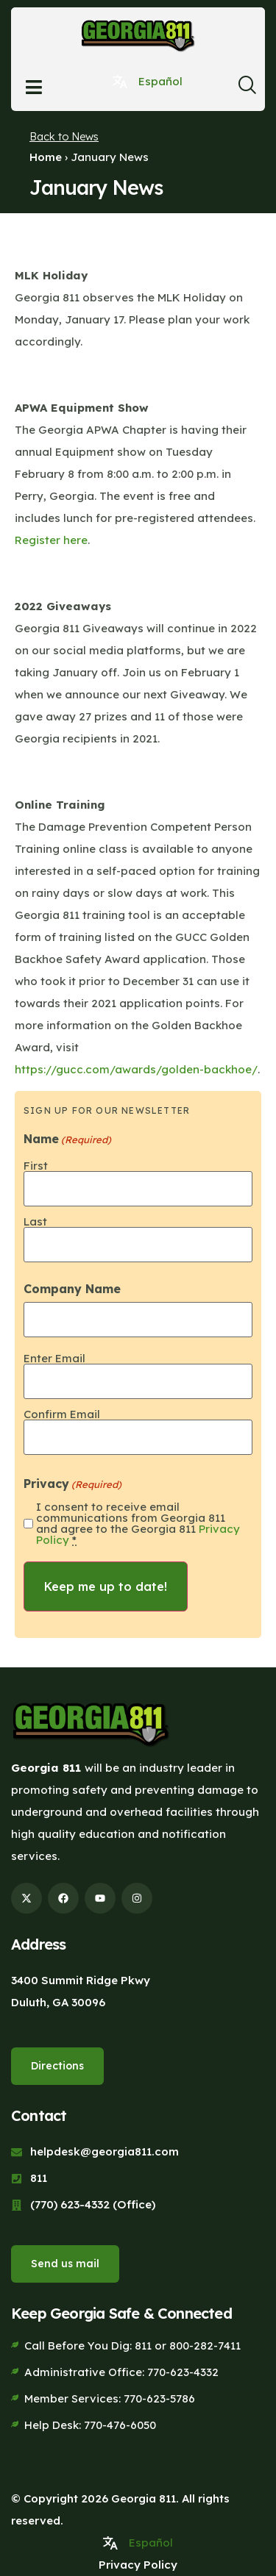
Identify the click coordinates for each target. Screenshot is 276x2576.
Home (45, 157)
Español (160, 81)
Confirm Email (62, 1413)
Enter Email (54, 1357)
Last (35, 1220)
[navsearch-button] (246, 89)
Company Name (72, 1289)
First (36, 1165)
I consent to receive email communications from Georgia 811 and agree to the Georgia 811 (138, 1523)
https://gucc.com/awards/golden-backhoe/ (136, 1069)
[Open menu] (34, 87)
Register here (51, 540)
